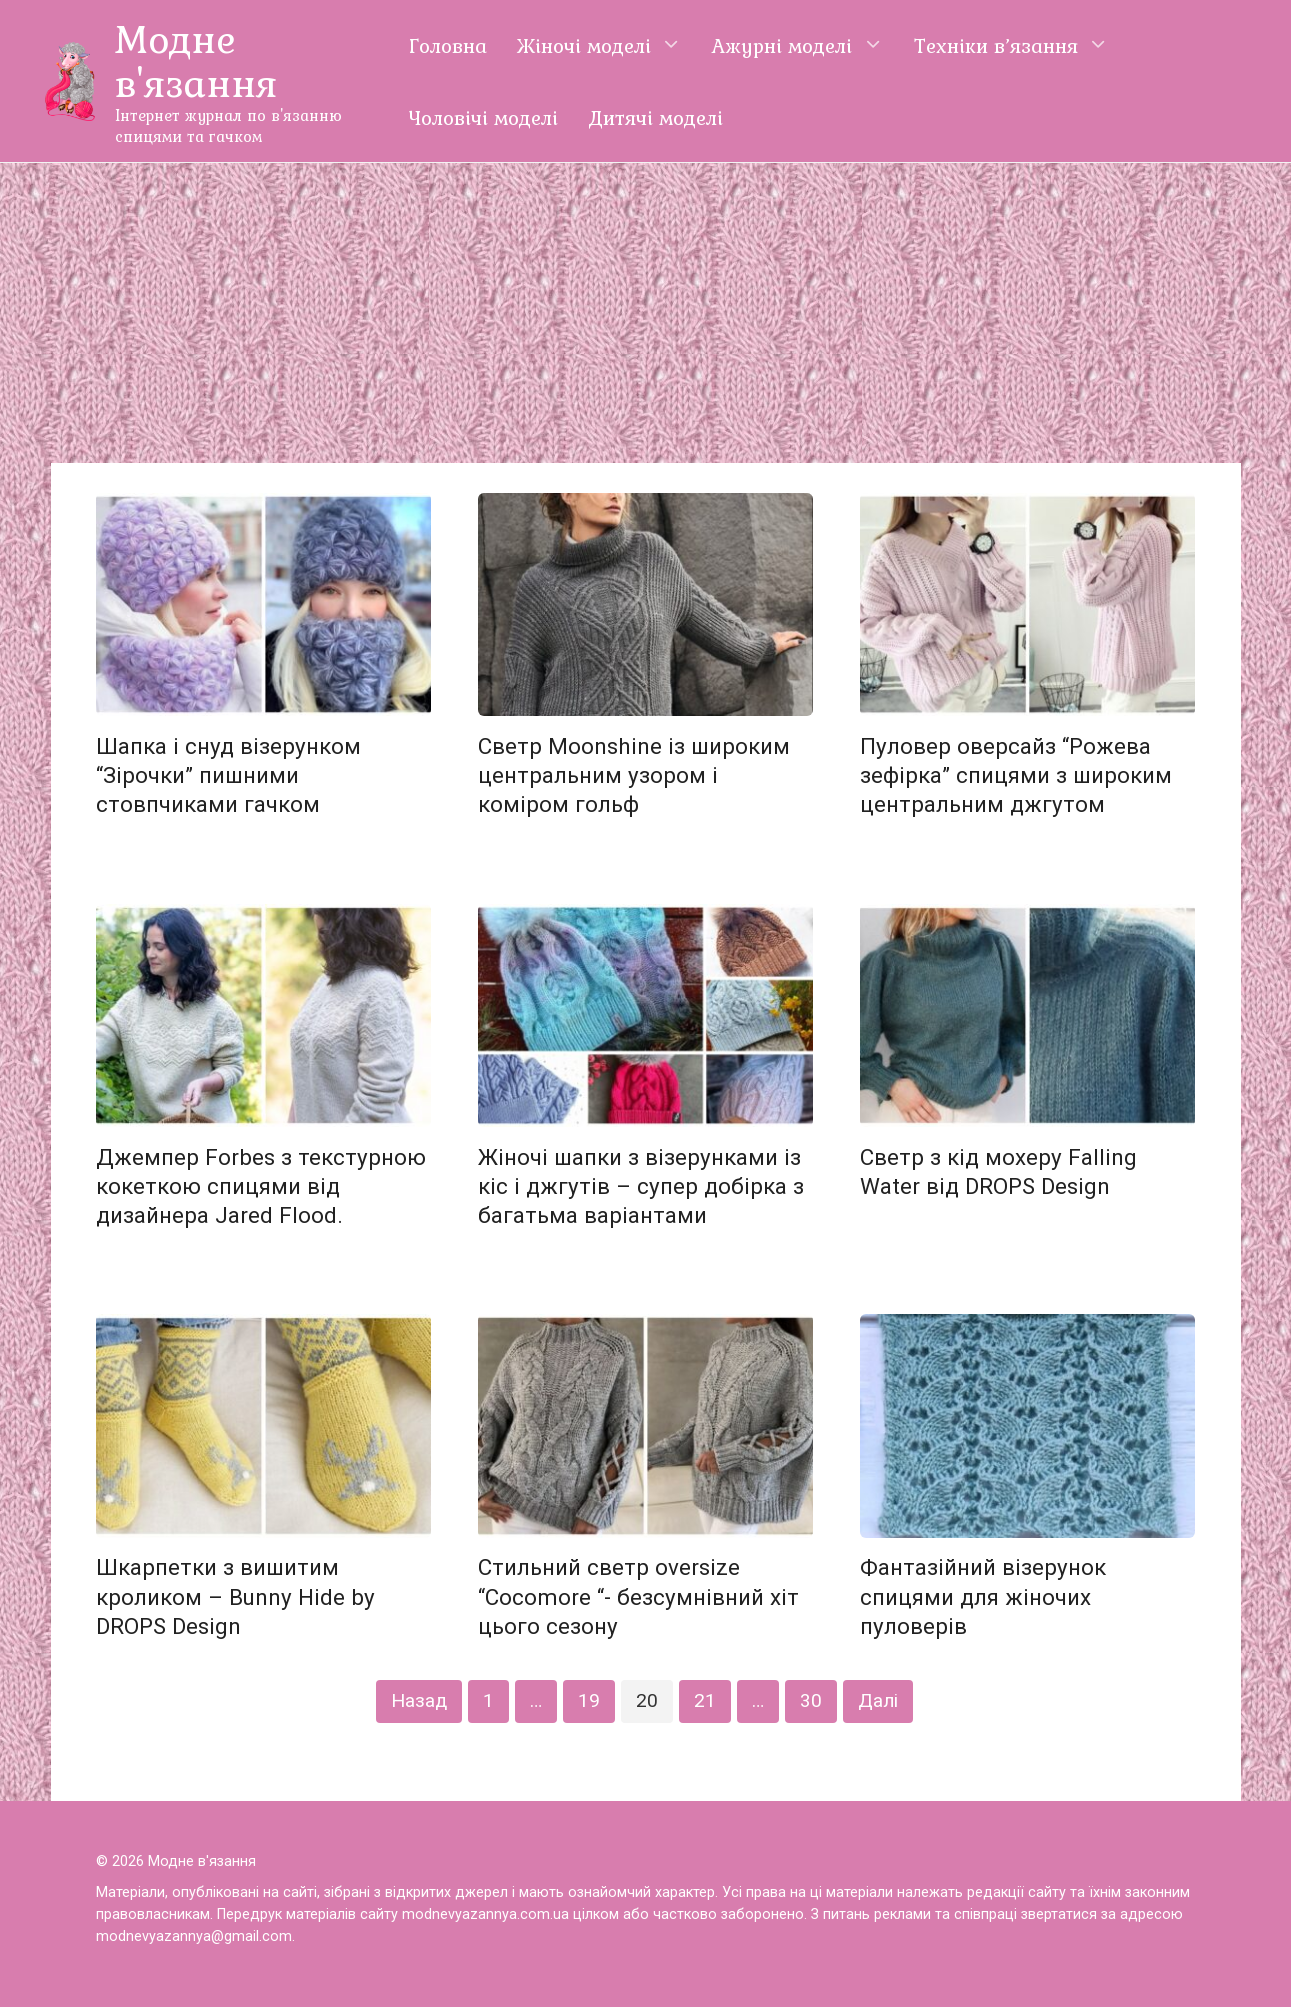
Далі (878, 1700)
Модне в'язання (196, 60)
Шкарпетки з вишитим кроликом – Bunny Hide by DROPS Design (235, 1597)
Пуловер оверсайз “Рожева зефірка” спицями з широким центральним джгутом (1016, 775)
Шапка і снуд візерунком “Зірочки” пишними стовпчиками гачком (228, 775)
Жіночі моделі (584, 45)
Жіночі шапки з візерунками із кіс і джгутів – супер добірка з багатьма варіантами (641, 1186)
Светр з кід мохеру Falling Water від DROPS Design (998, 1171)
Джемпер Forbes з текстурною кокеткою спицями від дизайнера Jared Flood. (261, 1186)
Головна (448, 45)
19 (589, 1700)
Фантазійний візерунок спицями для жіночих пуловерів (983, 1597)
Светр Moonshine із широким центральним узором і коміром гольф (634, 775)
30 (811, 1700)
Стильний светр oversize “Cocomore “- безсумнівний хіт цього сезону (638, 1597)
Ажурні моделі (782, 45)
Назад (419, 1700)
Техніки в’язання (996, 45)
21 (705, 1700)
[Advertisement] (646, 313)
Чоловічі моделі (483, 117)
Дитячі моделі (655, 117)
